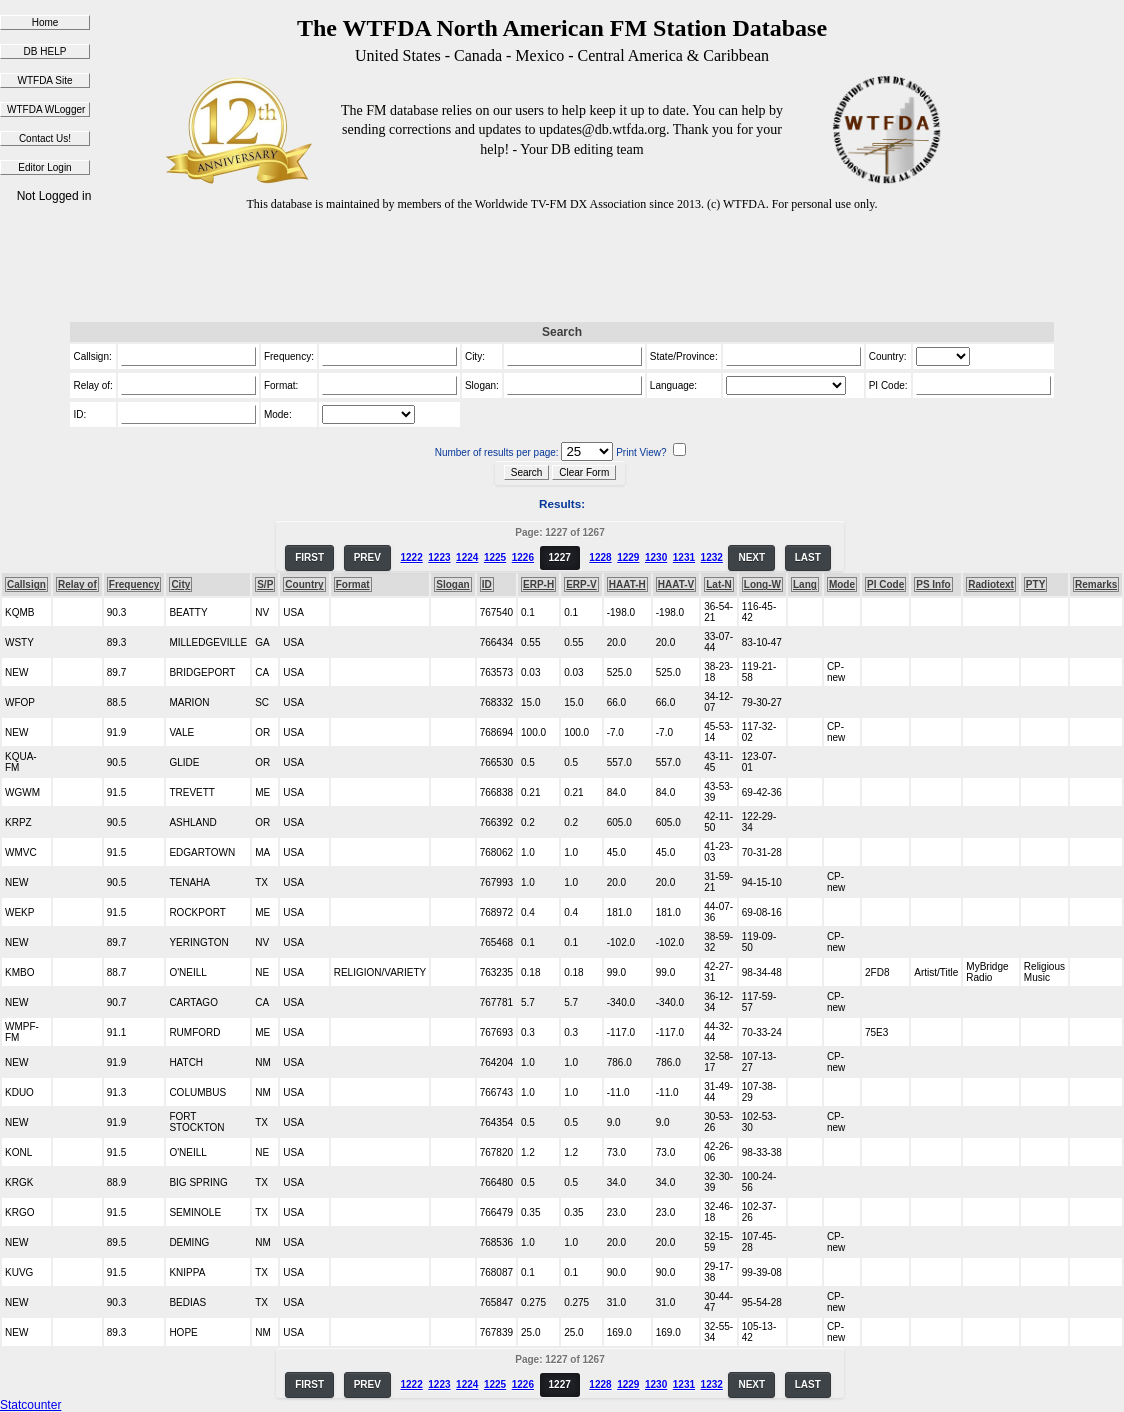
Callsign (26, 584)
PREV (367, 557)
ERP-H (538, 584)
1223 (439, 557)
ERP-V (581, 584)
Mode (842, 584)
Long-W (762, 584)
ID (487, 584)
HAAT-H (627, 584)
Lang (805, 584)
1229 (628, 557)
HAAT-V (676, 584)
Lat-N (719, 584)
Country (304, 584)
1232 (712, 557)
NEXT (751, 557)
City (180, 584)
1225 (495, 557)
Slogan (452, 584)
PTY (1035, 584)
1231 (684, 557)
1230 (656, 557)
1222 (411, 557)
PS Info (933, 584)
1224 (467, 557)
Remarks (1096, 584)
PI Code (885, 584)
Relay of (77, 584)
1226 (523, 557)
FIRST (309, 557)
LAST (808, 557)
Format (353, 584)
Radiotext (991, 584)
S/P (265, 584)
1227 (560, 557)
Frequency (134, 584)
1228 (600, 557)
